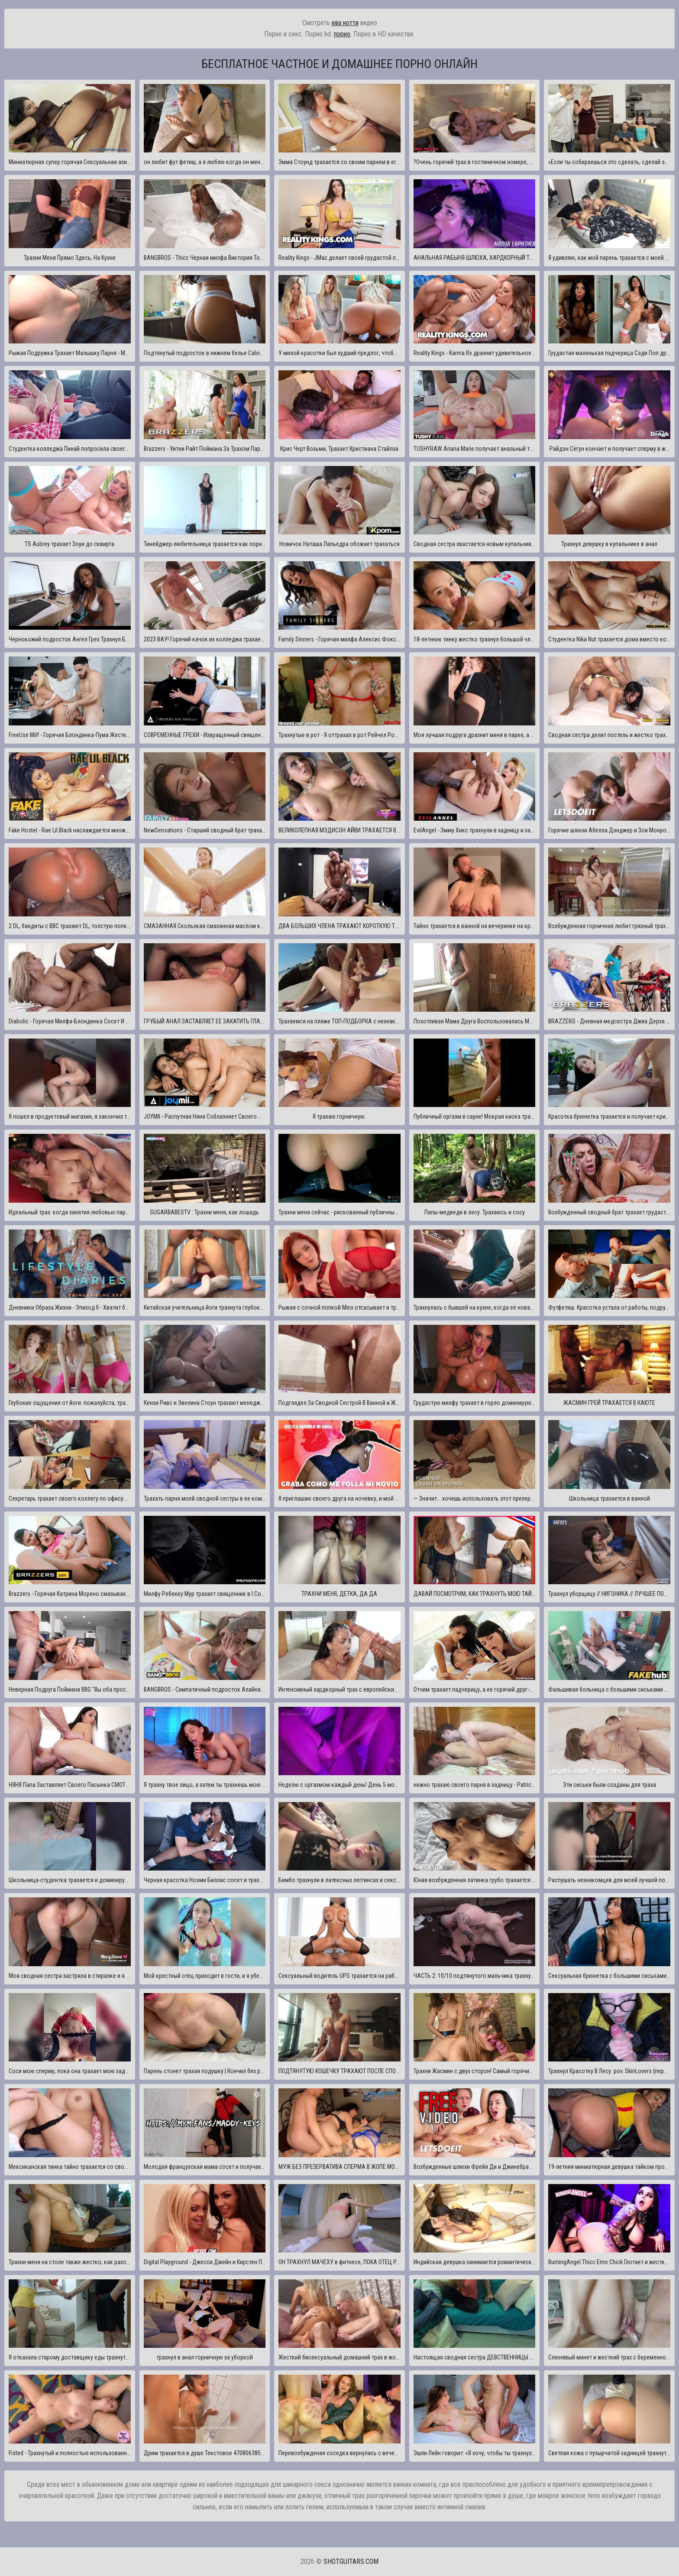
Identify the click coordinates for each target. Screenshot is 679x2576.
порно (342, 34)
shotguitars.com (350, 2561)
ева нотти (345, 23)
